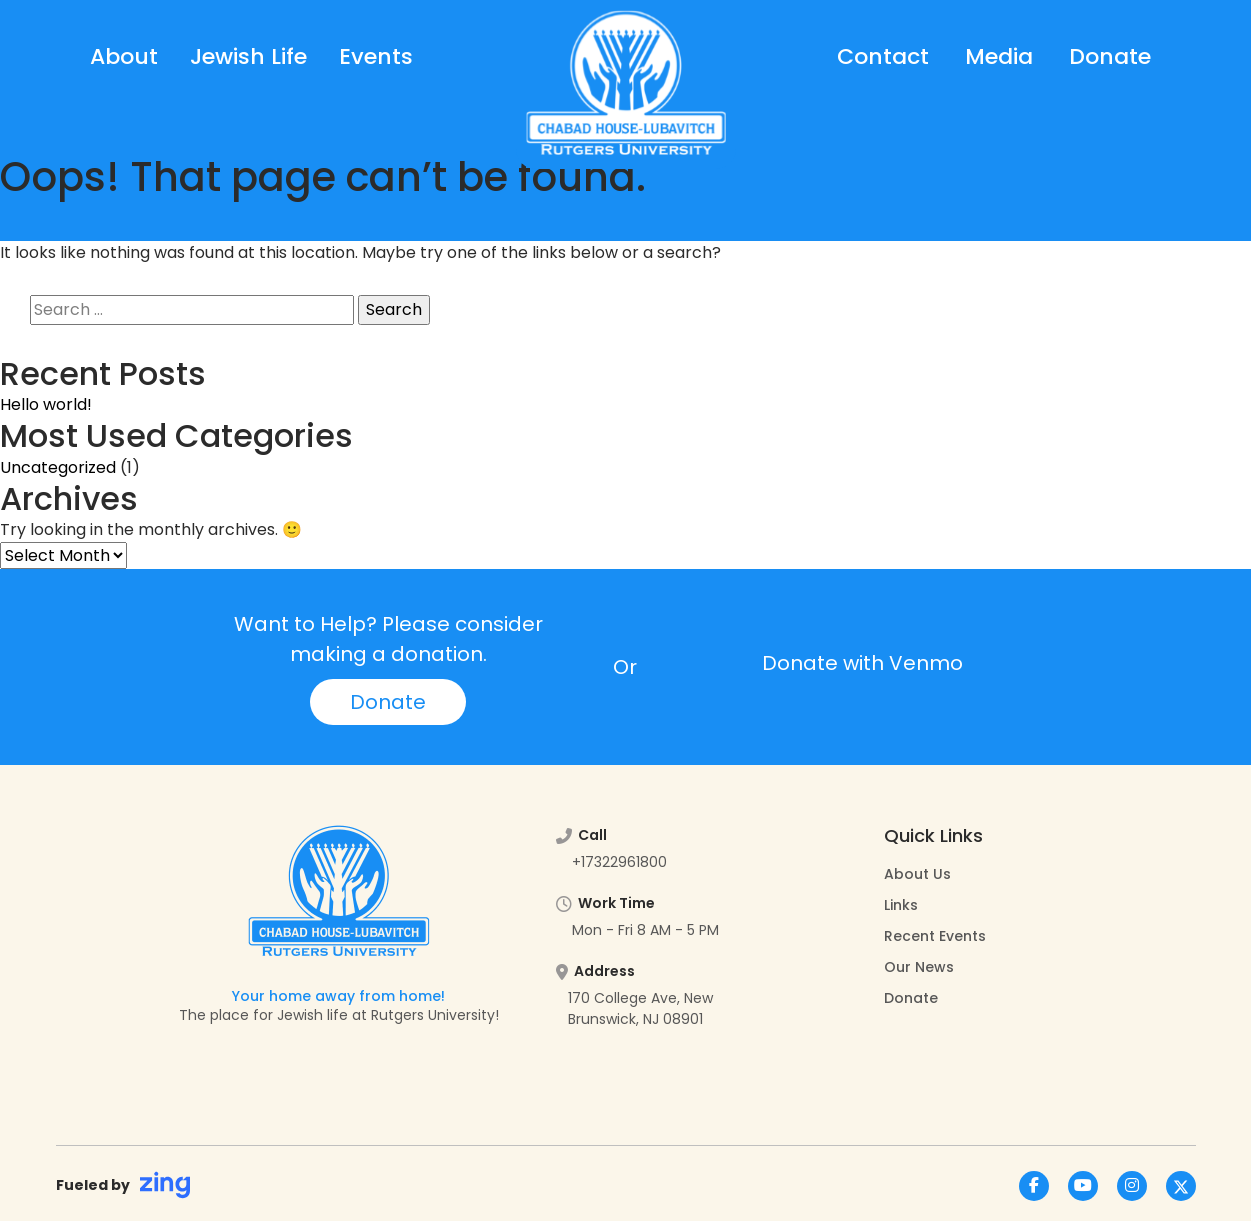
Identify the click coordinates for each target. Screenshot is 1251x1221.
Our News (919, 967)
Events (376, 56)
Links (901, 905)
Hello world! (46, 404)
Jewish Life (248, 56)
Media (999, 56)
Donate (1110, 56)
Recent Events (935, 936)
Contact (883, 56)
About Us (917, 874)
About (124, 56)
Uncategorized (58, 467)
